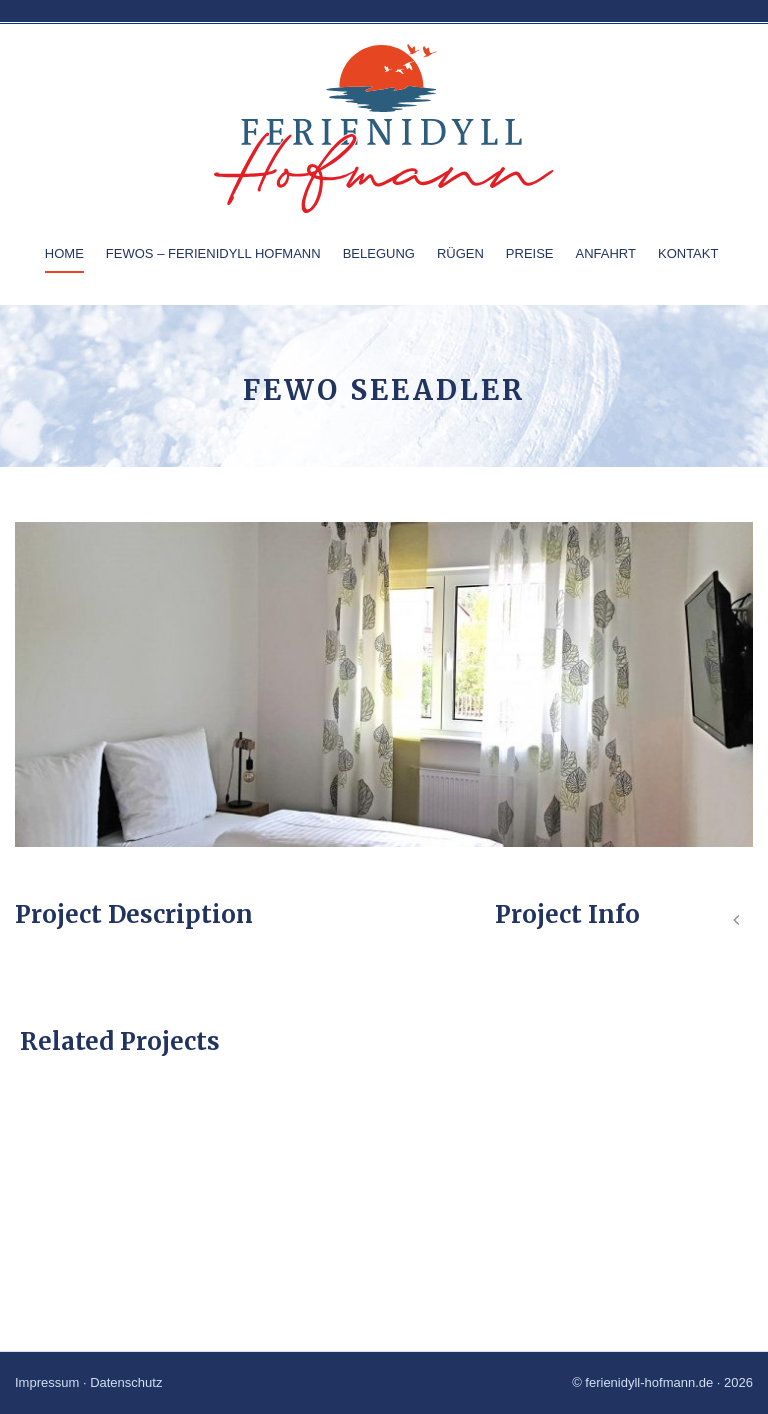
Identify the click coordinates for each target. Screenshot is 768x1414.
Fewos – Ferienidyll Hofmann (213, 253)
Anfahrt (606, 253)
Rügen (460, 253)
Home (64, 253)
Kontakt (688, 253)
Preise (530, 253)
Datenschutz (126, 1382)
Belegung (379, 253)
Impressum (47, 1382)
